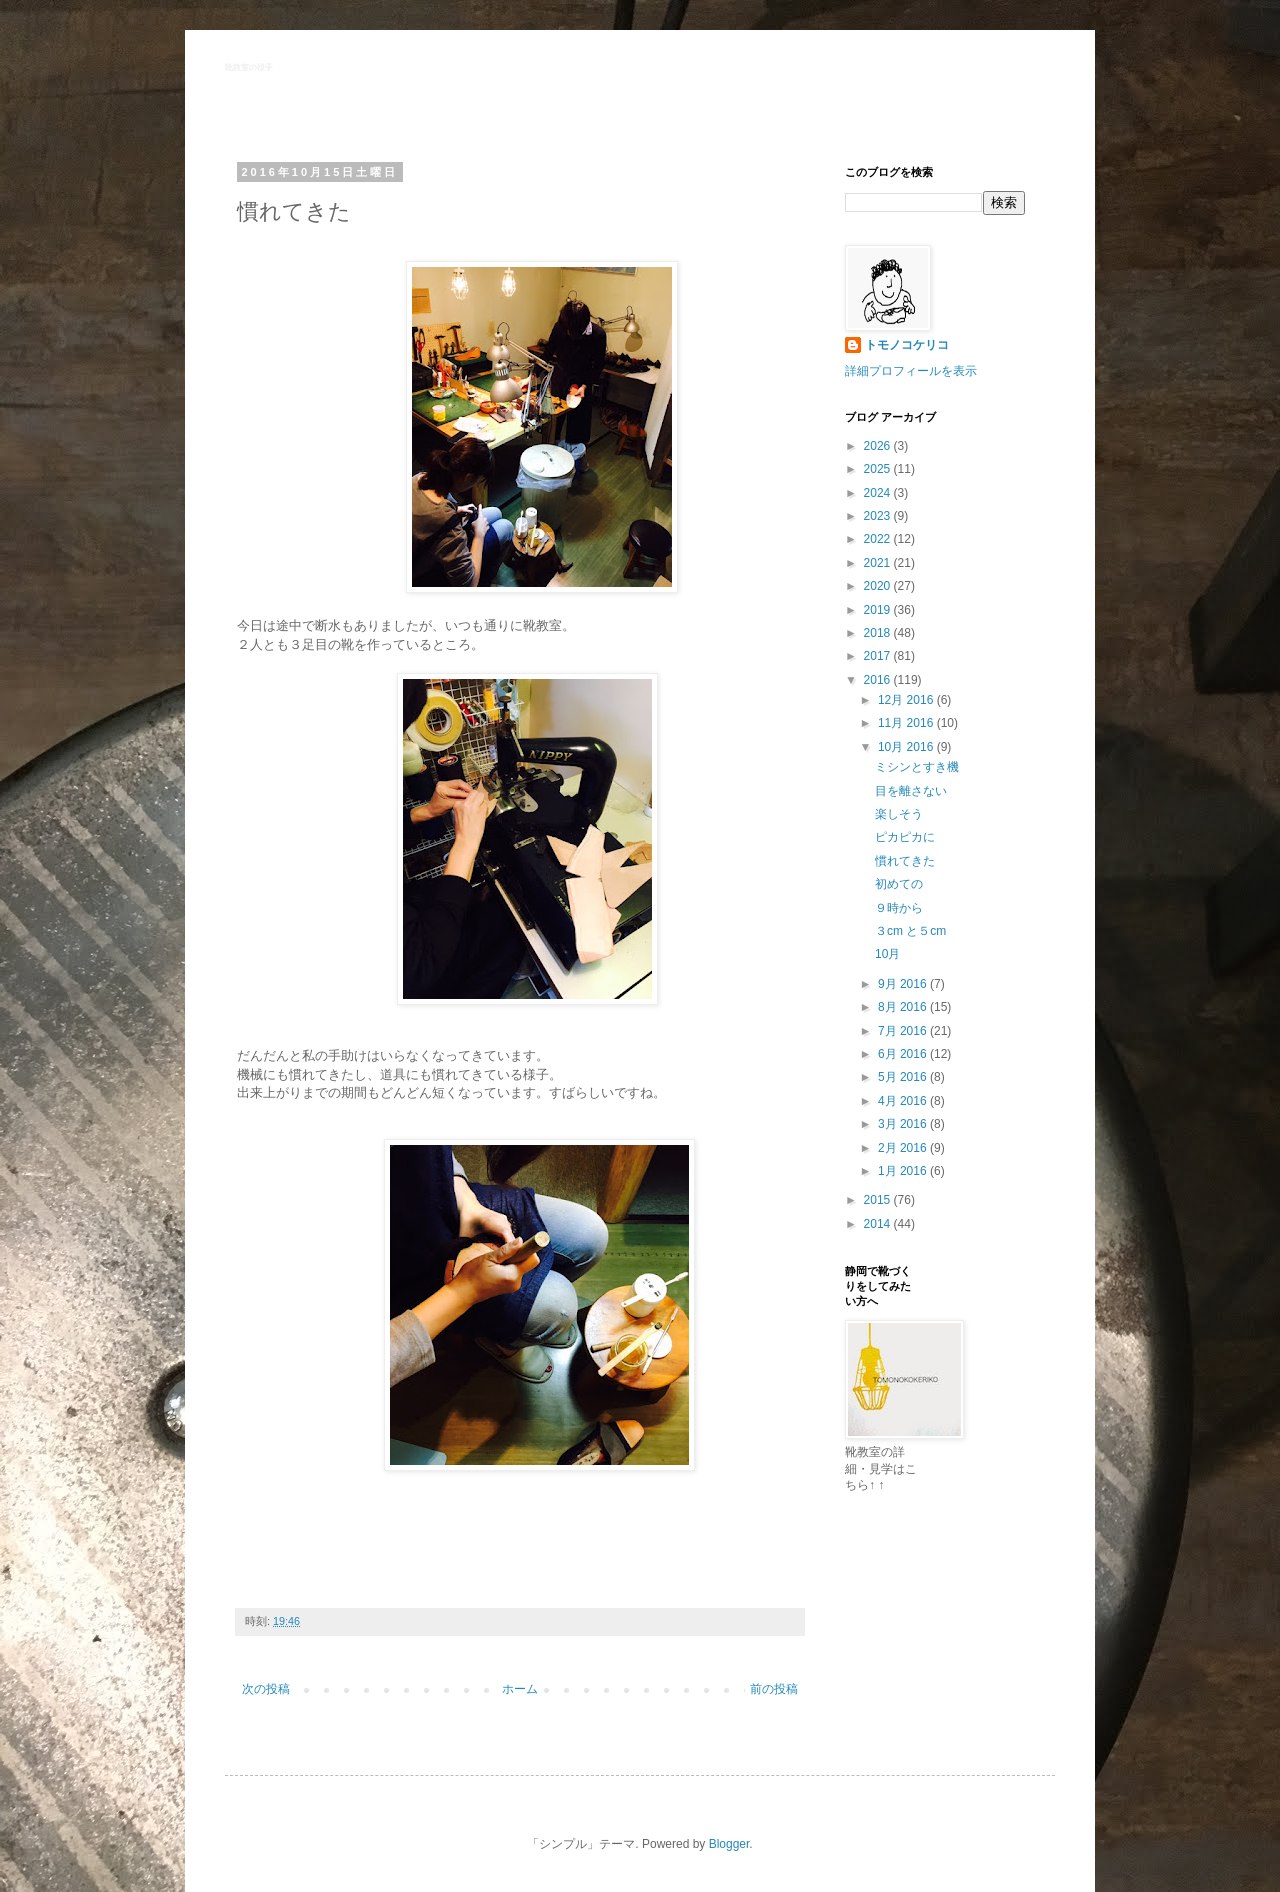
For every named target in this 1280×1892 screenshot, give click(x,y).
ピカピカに (905, 837)
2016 (879, 680)
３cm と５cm (910, 931)
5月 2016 (904, 1077)
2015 (879, 1200)
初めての (899, 884)
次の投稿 (266, 1689)
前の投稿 (774, 1689)
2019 (879, 610)
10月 (887, 954)
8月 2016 (904, 1007)
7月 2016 (904, 1031)
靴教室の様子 (249, 67)
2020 (879, 586)
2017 (879, 656)
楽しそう (899, 814)
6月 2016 (904, 1054)
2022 (879, 539)
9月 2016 (904, 984)
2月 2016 (904, 1148)
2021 (879, 563)
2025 (879, 469)
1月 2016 (904, 1171)
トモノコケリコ (907, 345)
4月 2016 (904, 1101)
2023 (879, 516)
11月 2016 (907, 723)
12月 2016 (907, 700)
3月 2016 (904, 1124)
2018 (879, 633)
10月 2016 (907, 747)
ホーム (520, 1689)
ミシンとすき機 (917, 767)
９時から (899, 908)
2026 (879, 446)
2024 (879, 493)
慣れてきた (905, 861)
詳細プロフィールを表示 (911, 371)
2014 (879, 1224)
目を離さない (911, 791)
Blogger (729, 1844)
